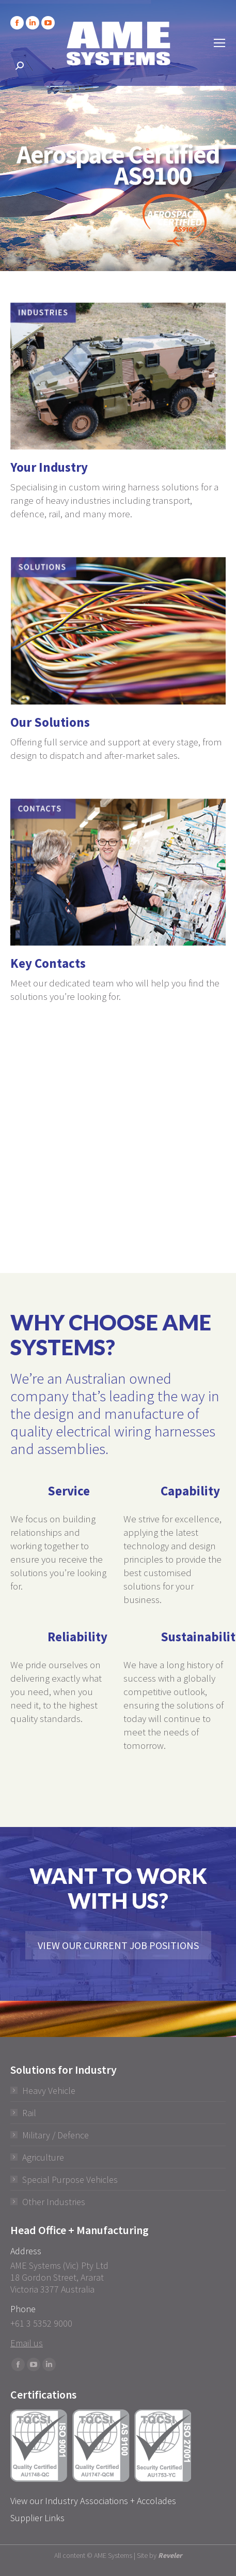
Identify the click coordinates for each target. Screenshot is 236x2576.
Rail (29, 2113)
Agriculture (43, 2157)
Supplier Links (37, 2518)
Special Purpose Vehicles (70, 2179)
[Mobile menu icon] (219, 43)
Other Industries (53, 2202)
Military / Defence (55, 2135)
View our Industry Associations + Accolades (93, 2501)
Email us (26, 2343)
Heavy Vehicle (48, 2090)
